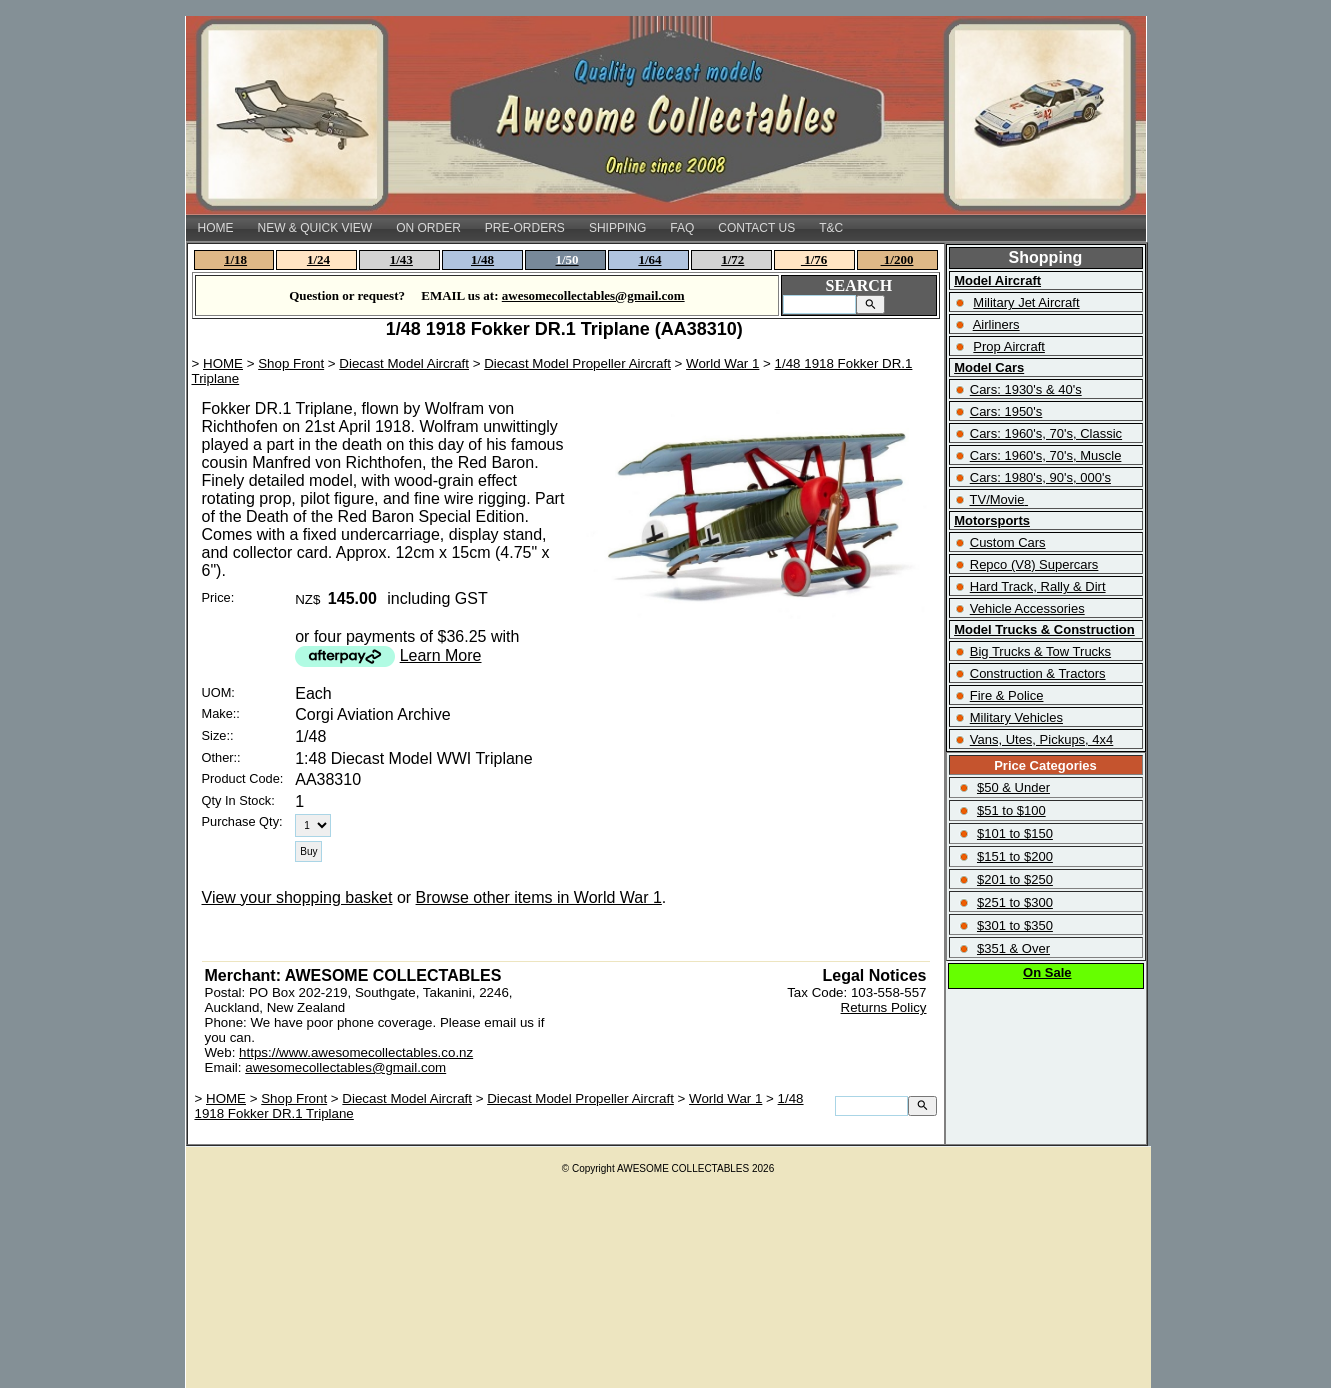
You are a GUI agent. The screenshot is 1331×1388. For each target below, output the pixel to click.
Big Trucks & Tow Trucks (1040, 651)
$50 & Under (1013, 787)
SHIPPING (617, 228)
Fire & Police (1007, 695)
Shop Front (291, 363)
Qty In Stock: (238, 800)
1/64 (649, 259)
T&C (831, 228)
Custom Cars (1008, 542)
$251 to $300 (1015, 902)
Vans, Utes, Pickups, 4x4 (1042, 739)
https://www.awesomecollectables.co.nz (356, 1052)
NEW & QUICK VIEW (315, 228)
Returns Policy (884, 1007)
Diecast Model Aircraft (404, 363)
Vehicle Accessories (1027, 608)
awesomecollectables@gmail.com (345, 1067)
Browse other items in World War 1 (539, 897)
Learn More (441, 655)
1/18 (235, 259)
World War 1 (722, 363)
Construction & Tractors (1038, 673)
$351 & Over (1013, 948)
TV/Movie (997, 499)
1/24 (318, 259)
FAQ (682, 228)
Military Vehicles (1016, 717)
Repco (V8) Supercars (1034, 564)
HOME (216, 228)
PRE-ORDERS (525, 228)
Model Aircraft (997, 280)
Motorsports (992, 520)
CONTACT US (756, 228)
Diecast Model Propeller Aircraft (577, 363)
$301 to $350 (1015, 925)
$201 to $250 (1015, 879)
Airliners (996, 324)
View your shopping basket (297, 897)
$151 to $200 (1015, 856)
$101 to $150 (1015, 833)
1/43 (401, 259)
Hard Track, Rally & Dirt (1038, 586)
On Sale (1047, 972)
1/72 (732, 259)
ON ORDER (428, 228)
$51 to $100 (1011, 810)
